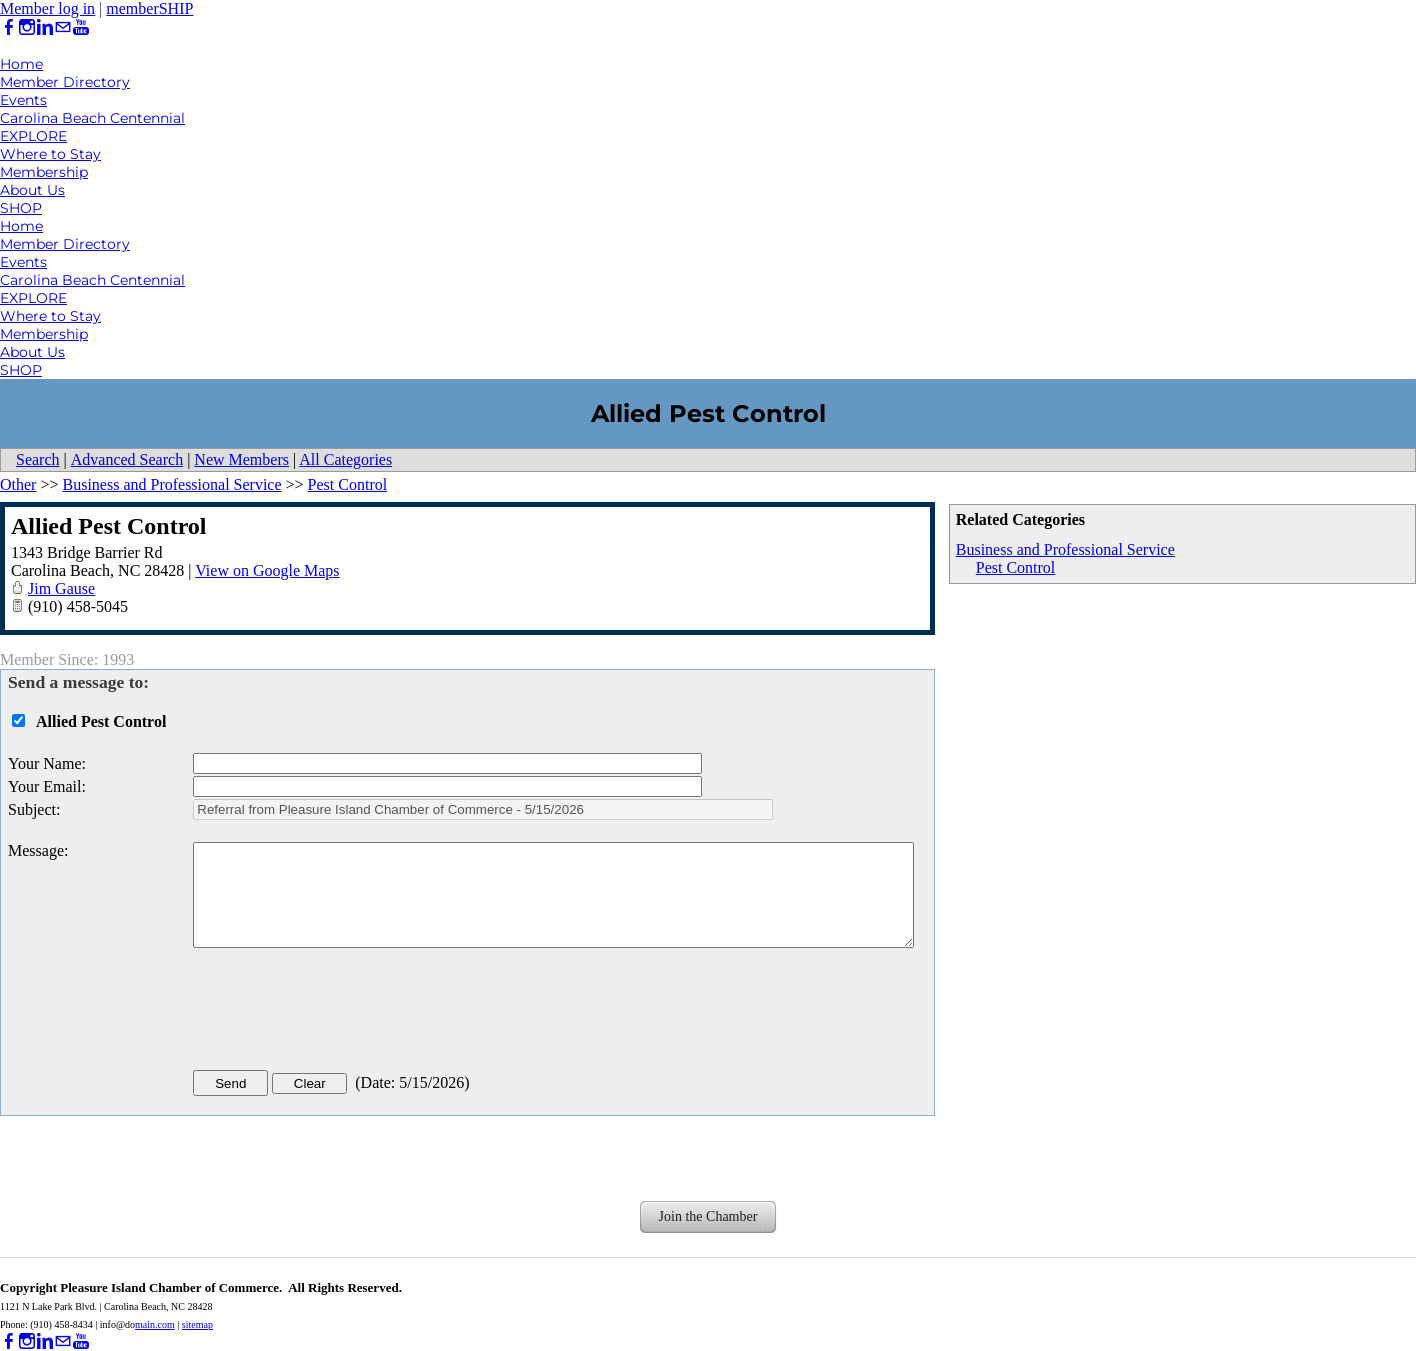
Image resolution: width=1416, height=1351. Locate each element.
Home (21, 64)
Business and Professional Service (1065, 549)
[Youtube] (81, 27)
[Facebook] (9, 27)
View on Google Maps (267, 570)
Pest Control (1016, 567)
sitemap (197, 1324)
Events (23, 100)
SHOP (21, 208)
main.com (155, 1324)
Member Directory (65, 82)
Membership (44, 172)
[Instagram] (27, 27)
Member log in (47, 8)
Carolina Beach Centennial (92, 118)
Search (38, 459)
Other (18, 484)
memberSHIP (149, 8)
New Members (241, 459)
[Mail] (63, 27)
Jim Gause (61, 588)
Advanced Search (127, 459)
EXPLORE (33, 136)
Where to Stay (50, 154)
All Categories (345, 459)
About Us (32, 190)
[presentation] (345, 1013)
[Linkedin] (45, 27)
